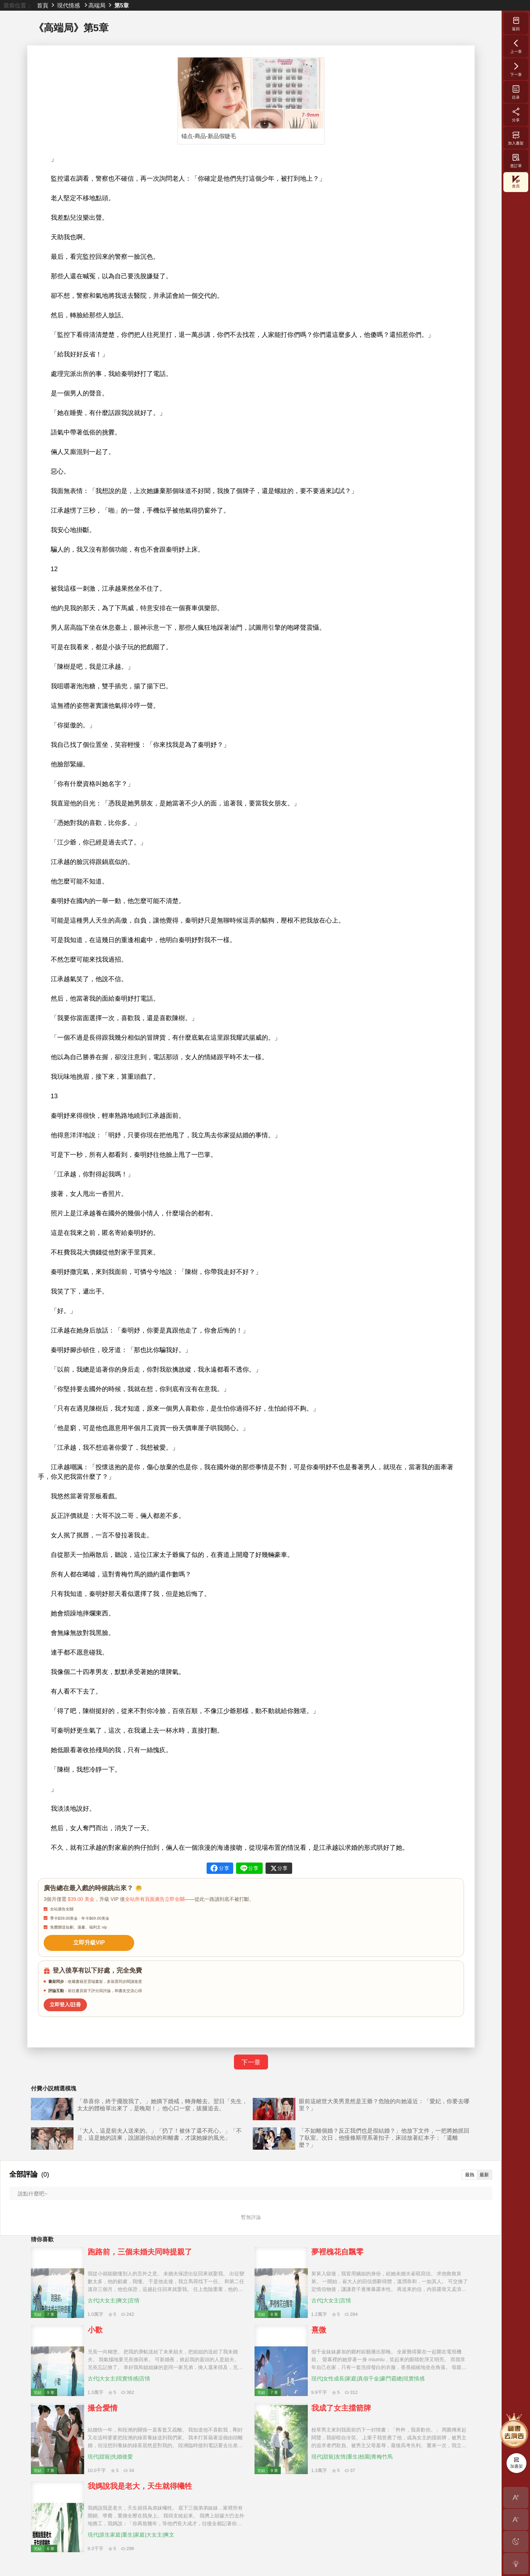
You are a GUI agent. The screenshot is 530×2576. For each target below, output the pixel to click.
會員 (516, 182)
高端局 (96, 5)
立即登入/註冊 (64, 2003)
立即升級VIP (87, 1942)
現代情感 (68, 5)
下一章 (251, 2061)
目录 (516, 91)
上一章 (516, 46)
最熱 (469, 2173)
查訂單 (516, 160)
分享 (516, 114)
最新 (484, 2173)
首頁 (42, 5)
